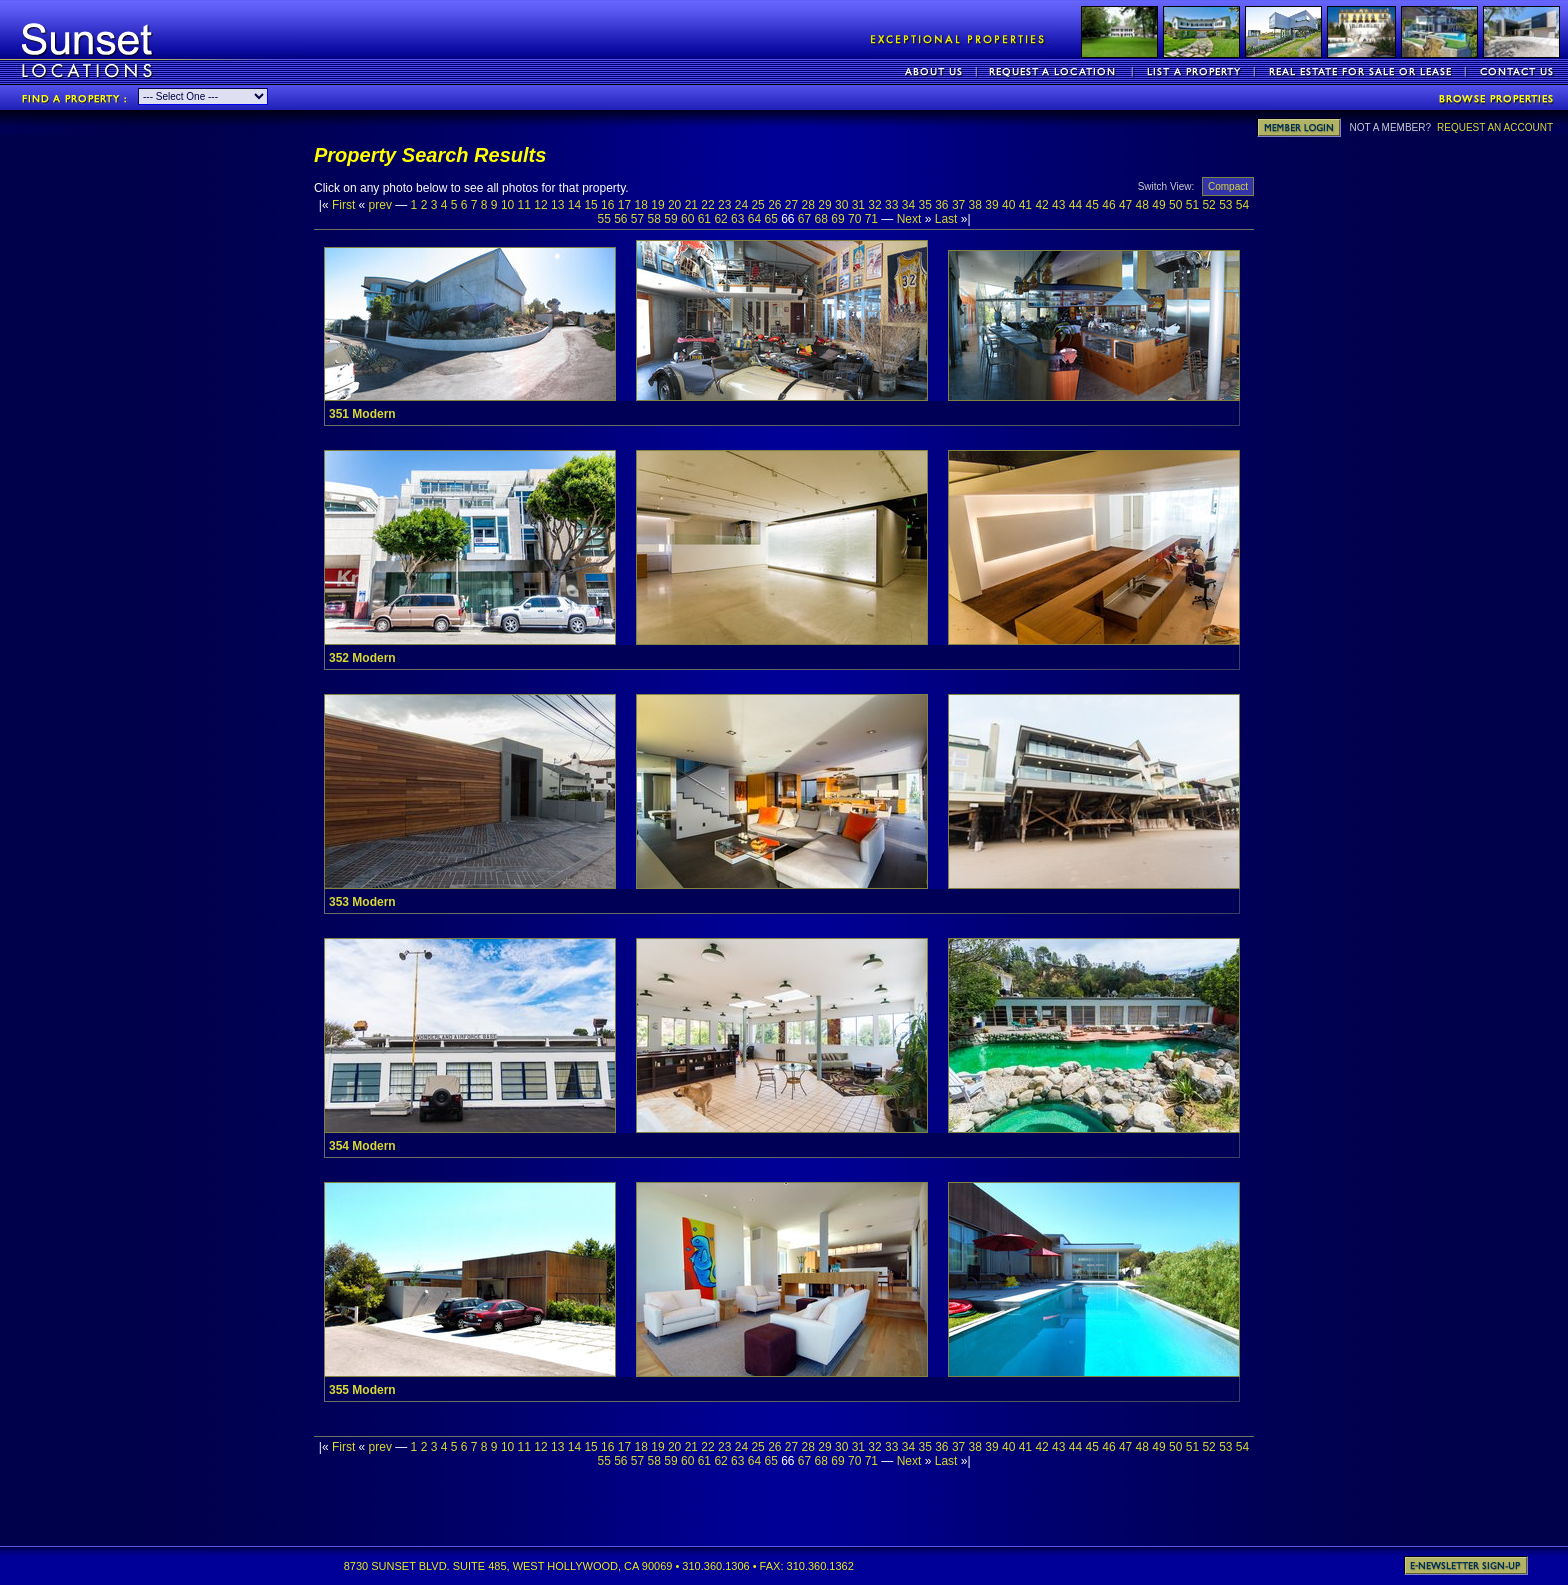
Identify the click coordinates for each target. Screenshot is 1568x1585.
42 (1041, 205)
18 (641, 205)
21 (691, 205)
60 (687, 219)
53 (1225, 205)
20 (674, 205)
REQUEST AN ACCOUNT (1495, 127)
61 (704, 219)
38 (975, 205)
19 (657, 205)
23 (724, 205)
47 (1125, 205)
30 (841, 205)
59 (670, 219)
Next (909, 219)
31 (858, 205)
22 (707, 205)
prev (380, 205)
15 (590, 205)
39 (991, 205)
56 (620, 219)
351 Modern (362, 414)
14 (574, 205)
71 (871, 219)
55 (603, 219)
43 (1058, 205)
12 (540, 205)
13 (557, 205)
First (343, 205)
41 (1025, 205)
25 (757, 205)
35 (924, 205)
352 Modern (362, 658)
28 (808, 205)
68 (821, 219)
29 (824, 205)
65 (770, 219)
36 (941, 205)
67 (804, 219)
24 (741, 205)
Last (946, 219)
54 (1242, 205)
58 (654, 219)
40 (1008, 205)
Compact (1228, 186)
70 (854, 219)
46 (1108, 205)
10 (507, 205)
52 (1208, 205)
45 (1092, 205)
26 (774, 205)
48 (1142, 205)
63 (737, 219)
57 (637, 219)
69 (837, 219)
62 (720, 219)
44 (1075, 205)
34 (908, 205)
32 (874, 205)
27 (791, 205)
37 (958, 205)
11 (524, 205)
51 (1192, 205)
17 (624, 205)
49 (1158, 205)
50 (1175, 205)
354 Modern (362, 1146)
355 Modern (362, 1390)
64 (754, 219)
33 (891, 205)
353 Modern (362, 902)
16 (607, 205)
